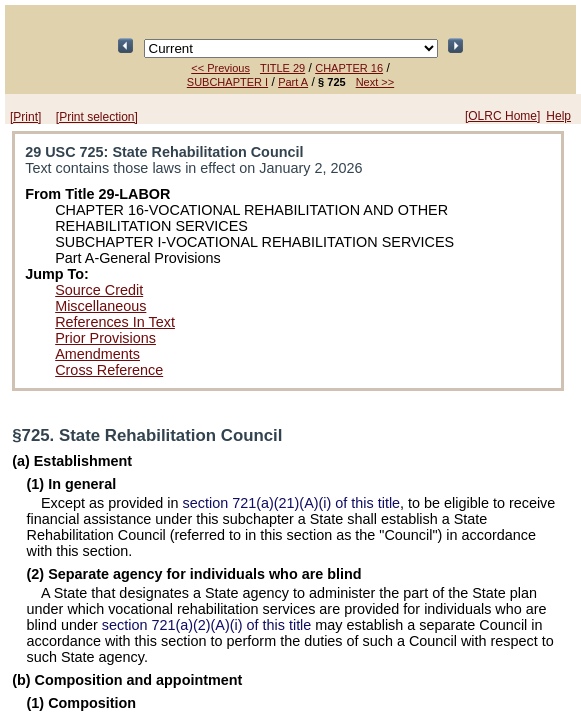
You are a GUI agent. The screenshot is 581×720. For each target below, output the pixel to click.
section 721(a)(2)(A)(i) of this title (207, 625)
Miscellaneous (100, 306)
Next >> (375, 82)
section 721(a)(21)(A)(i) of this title (292, 503)
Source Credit (99, 290)
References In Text (115, 322)
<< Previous (220, 68)
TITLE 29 (282, 68)
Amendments (97, 354)
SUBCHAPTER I (227, 82)
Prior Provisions (105, 338)
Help (558, 116)
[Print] (25, 117)
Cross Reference (109, 370)
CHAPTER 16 (349, 68)
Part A (293, 82)
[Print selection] (97, 117)
